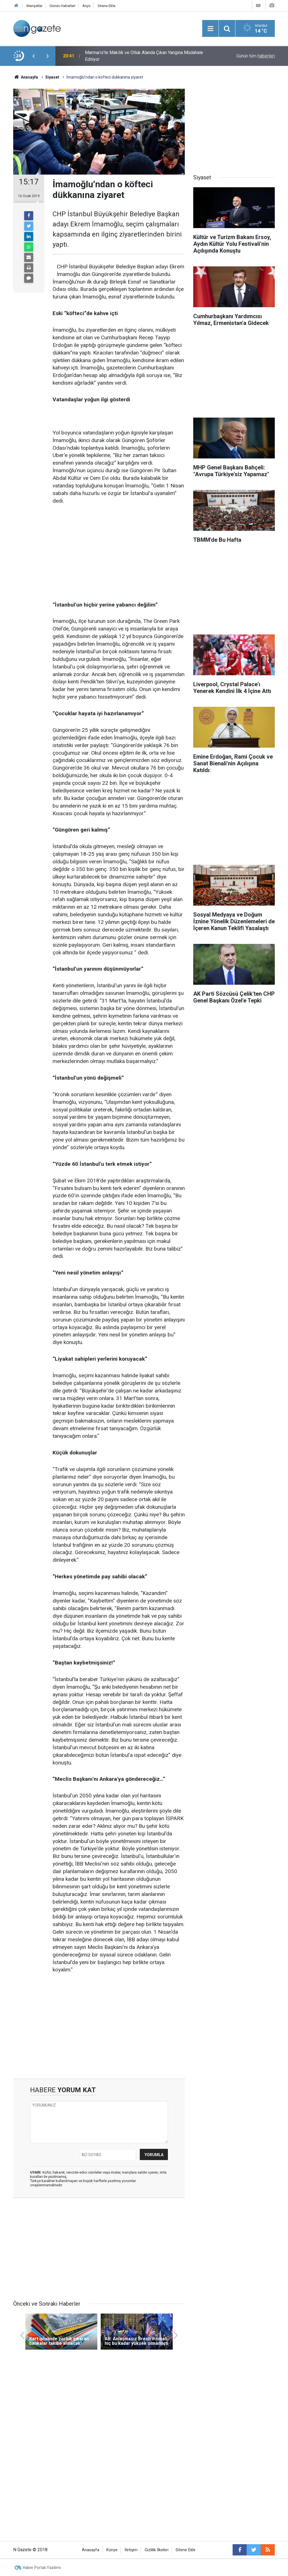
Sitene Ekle (106, 6)
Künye (112, 2550)
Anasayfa (90, 2550)
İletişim (131, 2550)
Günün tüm (255, 56)
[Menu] (210, 28)
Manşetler (34, 6)
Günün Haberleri (62, 6)
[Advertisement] (119, 553)
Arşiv (86, 6)
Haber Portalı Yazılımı (42, 2567)
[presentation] (33, 56)
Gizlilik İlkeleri (156, 2550)
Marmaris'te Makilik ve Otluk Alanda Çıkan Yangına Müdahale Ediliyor (144, 56)
